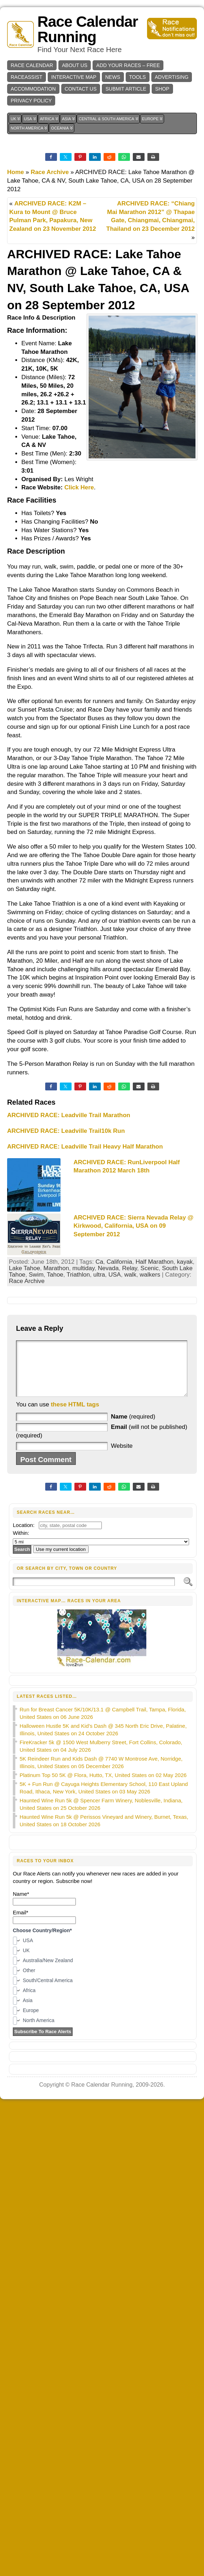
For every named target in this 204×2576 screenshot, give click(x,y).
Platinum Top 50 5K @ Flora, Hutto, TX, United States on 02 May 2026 (103, 1786)
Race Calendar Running (87, 29)
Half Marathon (155, 1261)
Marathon (56, 1268)
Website (121, 1456)
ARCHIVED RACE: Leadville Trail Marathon (68, 1115)
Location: (24, 1536)
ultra (99, 1274)
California (119, 1261)
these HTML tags (75, 1415)
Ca (99, 1261)
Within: (21, 1544)
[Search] (94, 1592)
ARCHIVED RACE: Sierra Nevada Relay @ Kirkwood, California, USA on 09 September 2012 (134, 1226)
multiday (83, 1268)
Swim (36, 1274)
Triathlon (78, 1274)
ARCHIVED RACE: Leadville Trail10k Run (66, 1130)
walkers (150, 1274)
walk (130, 1274)
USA (114, 1274)
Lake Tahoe (24, 1268)
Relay (129, 1268)
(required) (133, 1427)
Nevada (108, 1268)
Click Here (79, 487)
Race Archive (50, 172)
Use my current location (61, 1560)
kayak (185, 1261)
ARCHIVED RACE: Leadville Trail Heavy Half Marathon (85, 1146)
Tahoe (55, 1274)
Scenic (150, 1268)
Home (15, 172)
